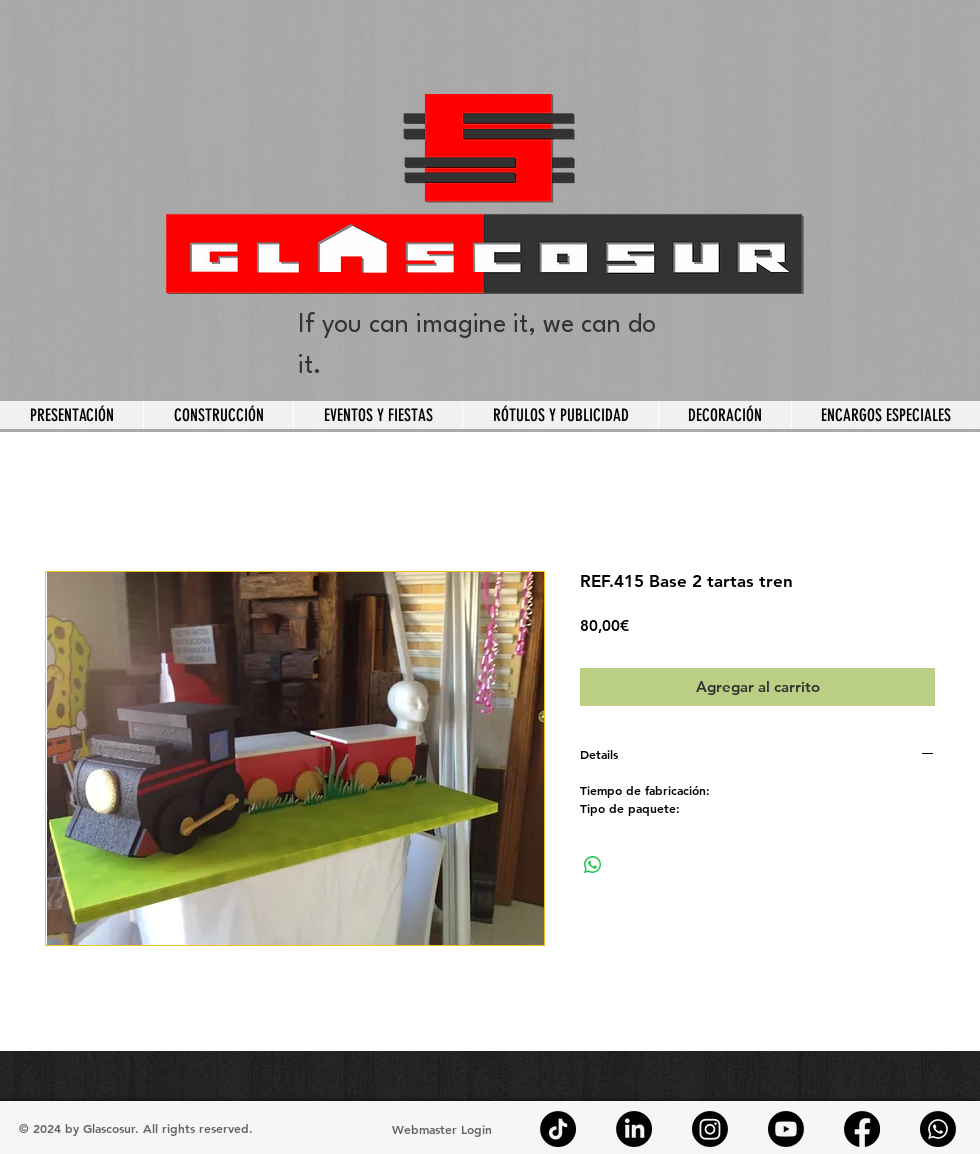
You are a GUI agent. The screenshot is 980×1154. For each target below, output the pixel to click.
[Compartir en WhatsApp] (593, 865)
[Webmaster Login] (441, 1129)
